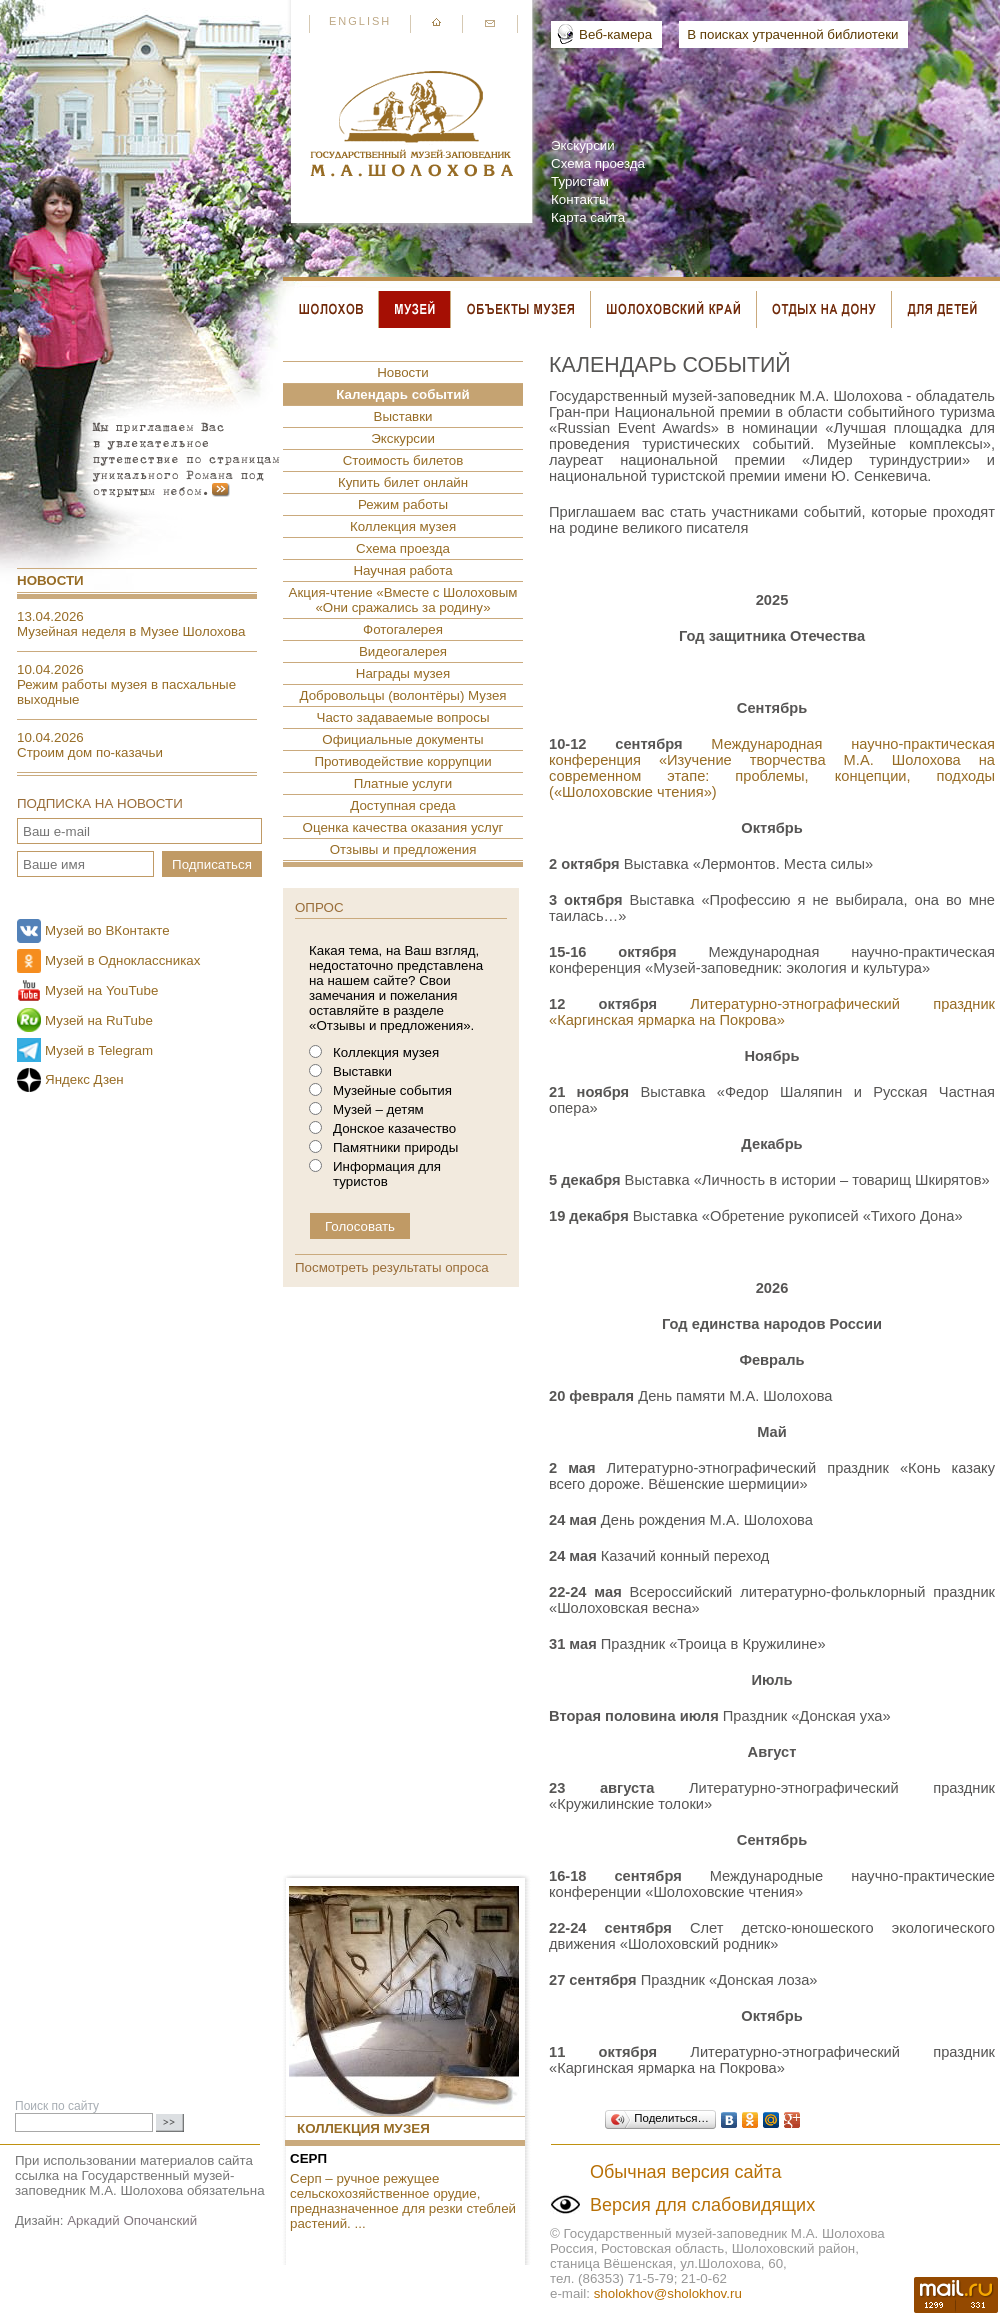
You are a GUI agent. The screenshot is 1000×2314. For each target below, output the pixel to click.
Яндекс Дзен (84, 1079)
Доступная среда (402, 805)
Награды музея (403, 673)
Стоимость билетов (403, 460)
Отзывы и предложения (403, 849)
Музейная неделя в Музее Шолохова (131, 631)
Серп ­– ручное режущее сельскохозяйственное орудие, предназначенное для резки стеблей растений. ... (403, 2201)
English (360, 21)
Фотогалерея (403, 629)
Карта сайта (588, 217)
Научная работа (402, 570)
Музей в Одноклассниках (122, 960)
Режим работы (403, 504)
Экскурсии (583, 145)
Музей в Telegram (99, 1050)
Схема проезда (598, 163)
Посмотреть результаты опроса (392, 1267)
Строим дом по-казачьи (90, 752)
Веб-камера (615, 34)
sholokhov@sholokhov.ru (668, 2293)
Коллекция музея (403, 526)
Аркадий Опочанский (132, 2220)
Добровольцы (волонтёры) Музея (402, 695)
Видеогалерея (403, 651)
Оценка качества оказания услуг (403, 827)
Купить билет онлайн (403, 482)
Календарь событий (402, 394)
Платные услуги (403, 783)
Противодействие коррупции (402, 761)
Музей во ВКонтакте (107, 930)
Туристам (580, 181)
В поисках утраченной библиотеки (792, 34)
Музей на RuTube (99, 1020)
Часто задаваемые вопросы (403, 717)
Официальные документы (402, 739)
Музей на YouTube (101, 990)
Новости (50, 580)
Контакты (580, 199)
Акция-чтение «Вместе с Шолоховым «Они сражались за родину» (403, 600)
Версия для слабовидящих (702, 2205)
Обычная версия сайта (686, 2172)
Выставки (403, 416)
